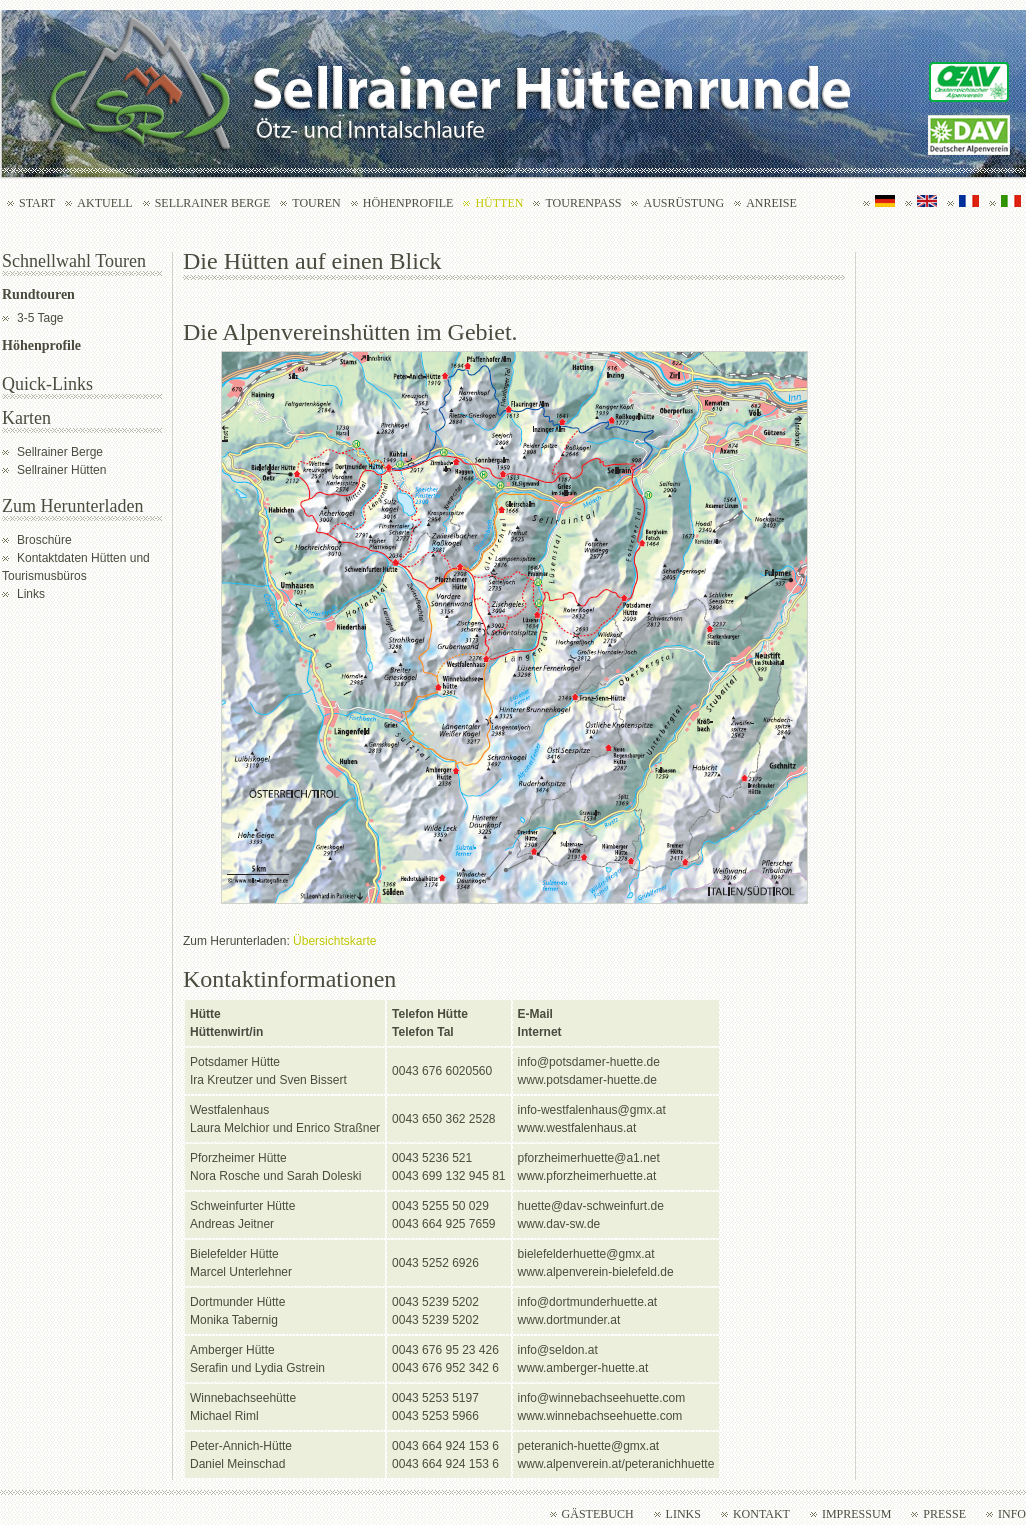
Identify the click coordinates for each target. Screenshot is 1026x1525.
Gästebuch (598, 1514)
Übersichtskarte (334, 941)
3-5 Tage (40, 318)
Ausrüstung (683, 203)
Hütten (499, 203)
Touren (316, 203)
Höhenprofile (408, 203)
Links (31, 594)
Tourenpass (583, 203)
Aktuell (104, 203)
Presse (944, 1514)
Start (37, 203)
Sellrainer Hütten (61, 470)
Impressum (856, 1514)
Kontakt (761, 1514)
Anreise (771, 203)
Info (1012, 1514)
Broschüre (44, 540)
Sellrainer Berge (213, 203)
